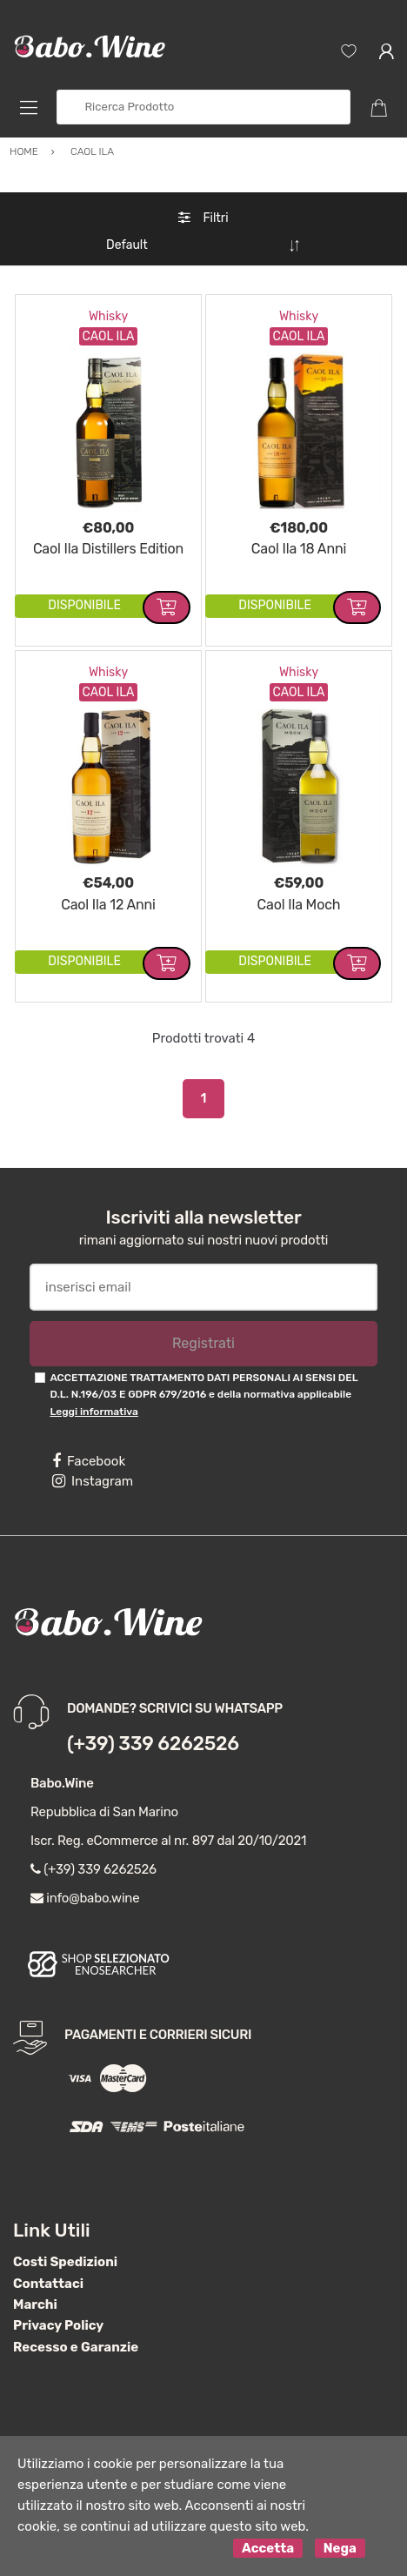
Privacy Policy (58, 2325)
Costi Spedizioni (65, 2262)
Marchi (35, 2304)
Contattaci (48, 2283)
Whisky (108, 316)
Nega (340, 2548)
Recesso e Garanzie (75, 2347)
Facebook (88, 1461)
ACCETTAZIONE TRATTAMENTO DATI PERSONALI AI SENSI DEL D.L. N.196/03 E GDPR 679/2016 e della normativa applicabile (203, 1395)
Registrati (203, 1343)
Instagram (92, 1481)
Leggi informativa (93, 1411)
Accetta (268, 2548)
